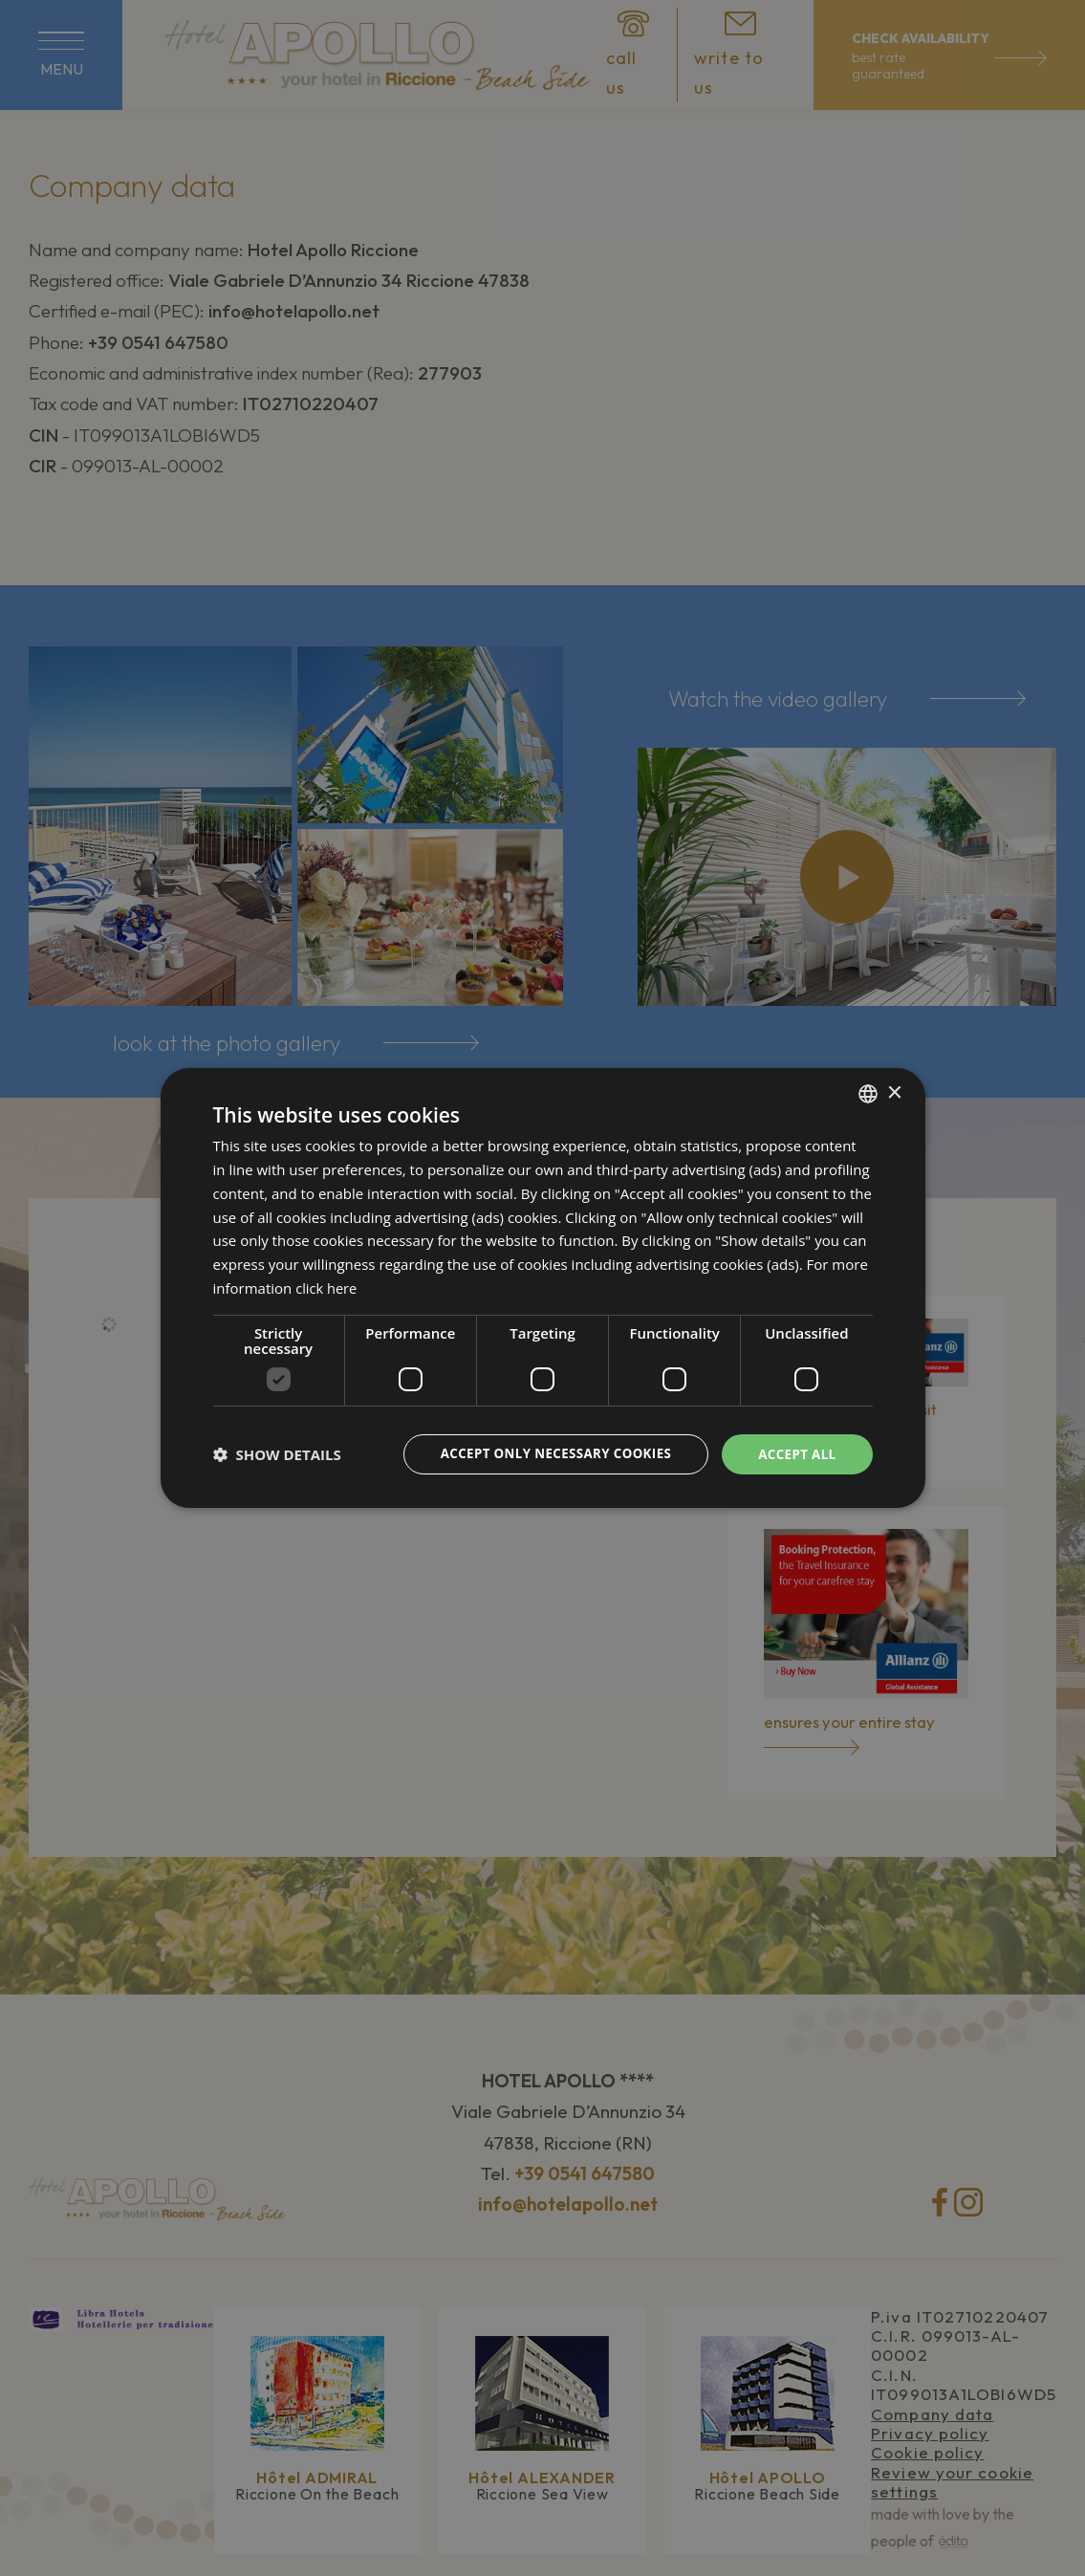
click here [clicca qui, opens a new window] (326, 1287)
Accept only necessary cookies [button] (545, 1453)
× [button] (894, 1091)
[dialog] (542, 1288)
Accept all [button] (794, 1453)
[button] (277, 1454)
